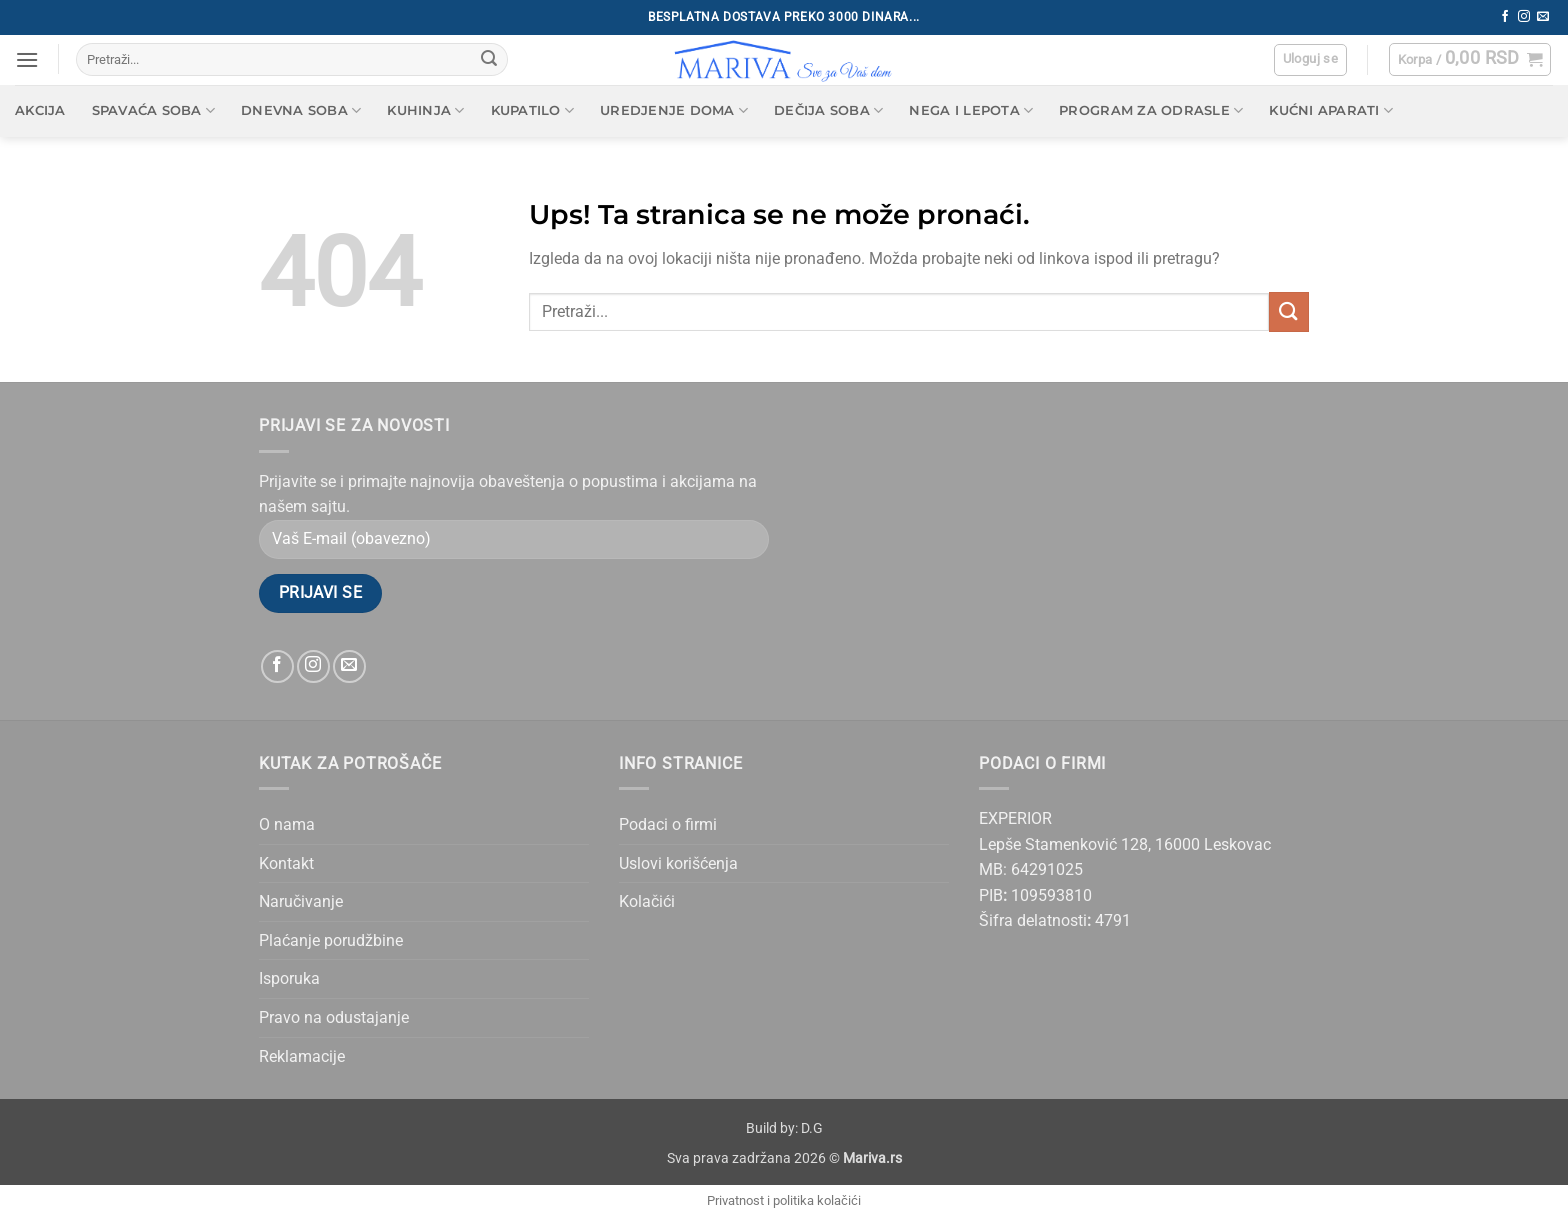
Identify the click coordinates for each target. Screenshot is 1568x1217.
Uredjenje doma (674, 110)
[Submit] (489, 60)
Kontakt (286, 863)
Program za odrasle (1151, 110)
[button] (27, 59)
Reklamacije (302, 1056)
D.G (812, 1128)
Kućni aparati (1331, 110)
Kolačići (647, 901)
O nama (287, 824)
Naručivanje (301, 901)
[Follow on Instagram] (1524, 17)
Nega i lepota (971, 110)
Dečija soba (828, 110)
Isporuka (289, 978)
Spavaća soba (154, 110)
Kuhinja (425, 110)
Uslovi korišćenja (678, 863)
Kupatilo (533, 110)
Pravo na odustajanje (334, 1017)
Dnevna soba (301, 110)
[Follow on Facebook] (1505, 17)
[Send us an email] (1543, 17)
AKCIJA (40, 110)
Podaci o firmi (668, 824)
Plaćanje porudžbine (331, 940)
